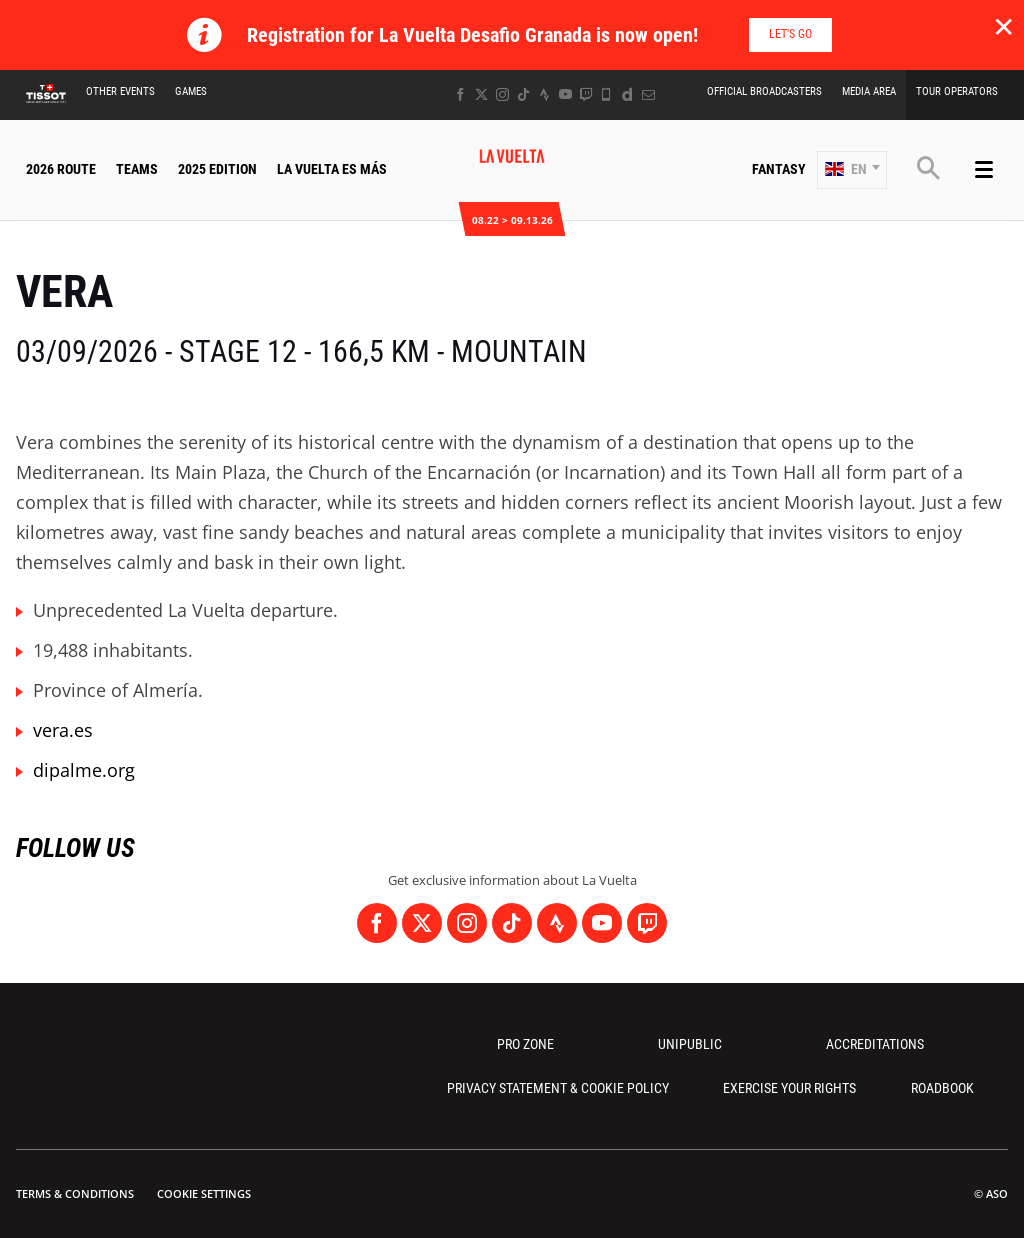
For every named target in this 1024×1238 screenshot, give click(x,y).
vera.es (63, 730)
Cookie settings (204, 1193)
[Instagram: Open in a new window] (502, 94)
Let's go (790, 34)
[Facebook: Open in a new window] (460, 94)
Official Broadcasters (764, 91)
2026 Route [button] (61, 169)
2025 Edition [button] (217, 169)
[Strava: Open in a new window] (544, 94)
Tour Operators (957, 91)
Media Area (869, 91)
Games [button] (191, 91)
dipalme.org (84, 770)
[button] (852, 170)
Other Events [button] (120, 91)
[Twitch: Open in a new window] (586, 94)
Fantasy (779, 169)
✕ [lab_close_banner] (1003, 26)
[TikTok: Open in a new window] (523, 94)
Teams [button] (137, 169)
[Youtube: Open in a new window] (565, 94)
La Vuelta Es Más (332, 169)
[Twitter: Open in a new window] (481, 94)
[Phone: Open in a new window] (606, 94)
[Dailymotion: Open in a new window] (627, 94)
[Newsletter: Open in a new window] (648, 94)
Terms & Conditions (75, 1193)
